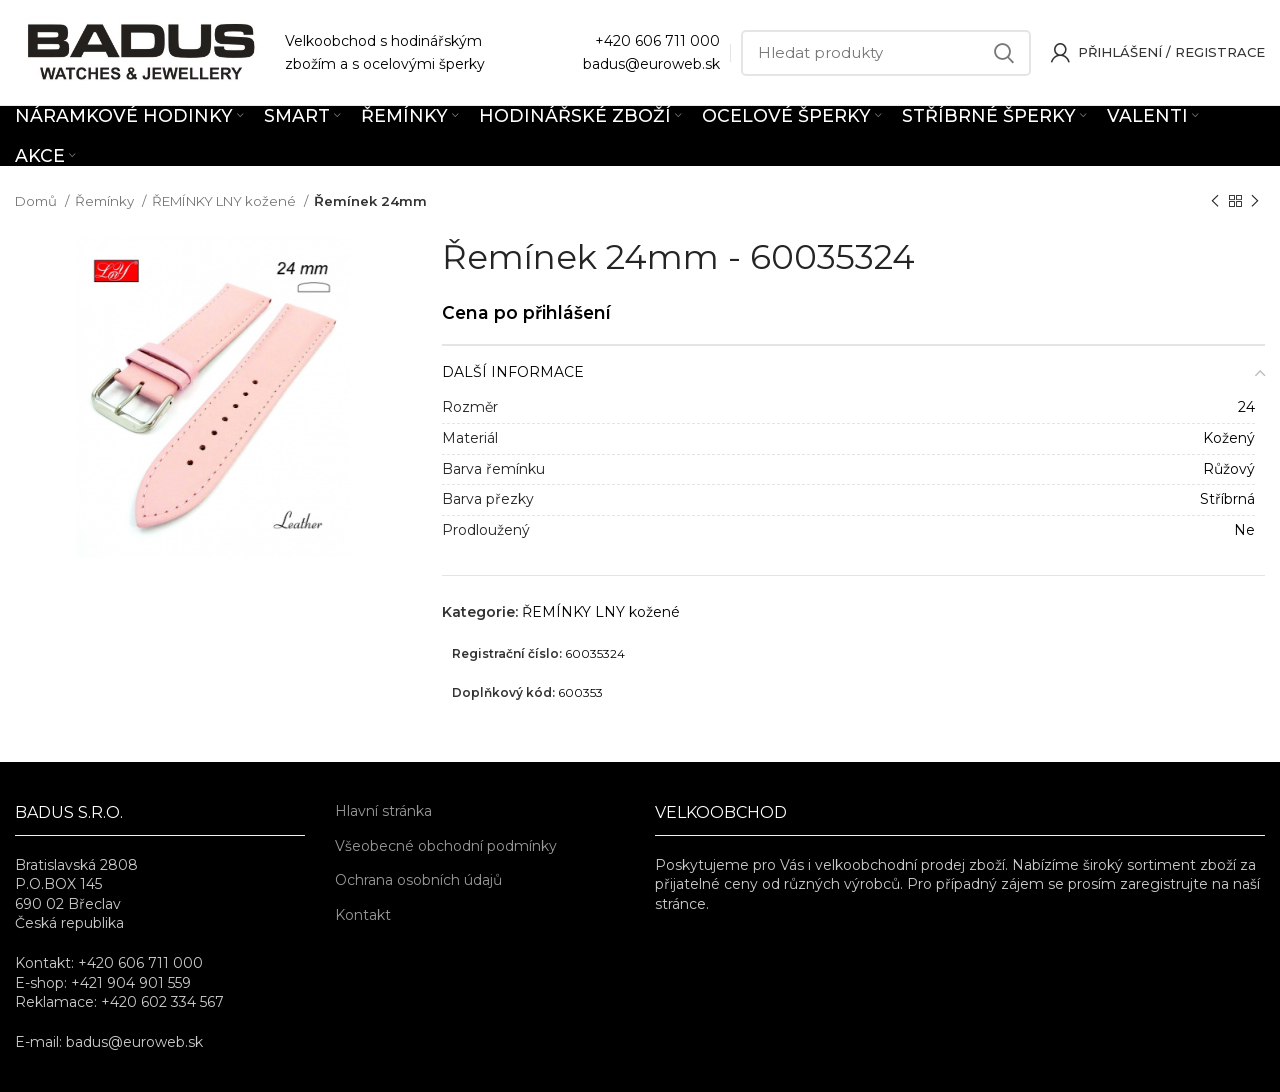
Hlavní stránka (383, 811)
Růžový (1229, 469)
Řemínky (106, 201)
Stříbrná (1227, 499)
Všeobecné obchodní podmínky (446, 846)
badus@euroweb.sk (651, 64)
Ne (1244, 530)
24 (1246, 407)
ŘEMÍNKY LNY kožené (225, 201)
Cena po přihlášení (526, 312)
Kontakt (363, 915)
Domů (37, 201)
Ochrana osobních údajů (418, 880)
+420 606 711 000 (657, 41)
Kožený (1229, 438)
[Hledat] (886, 53)
